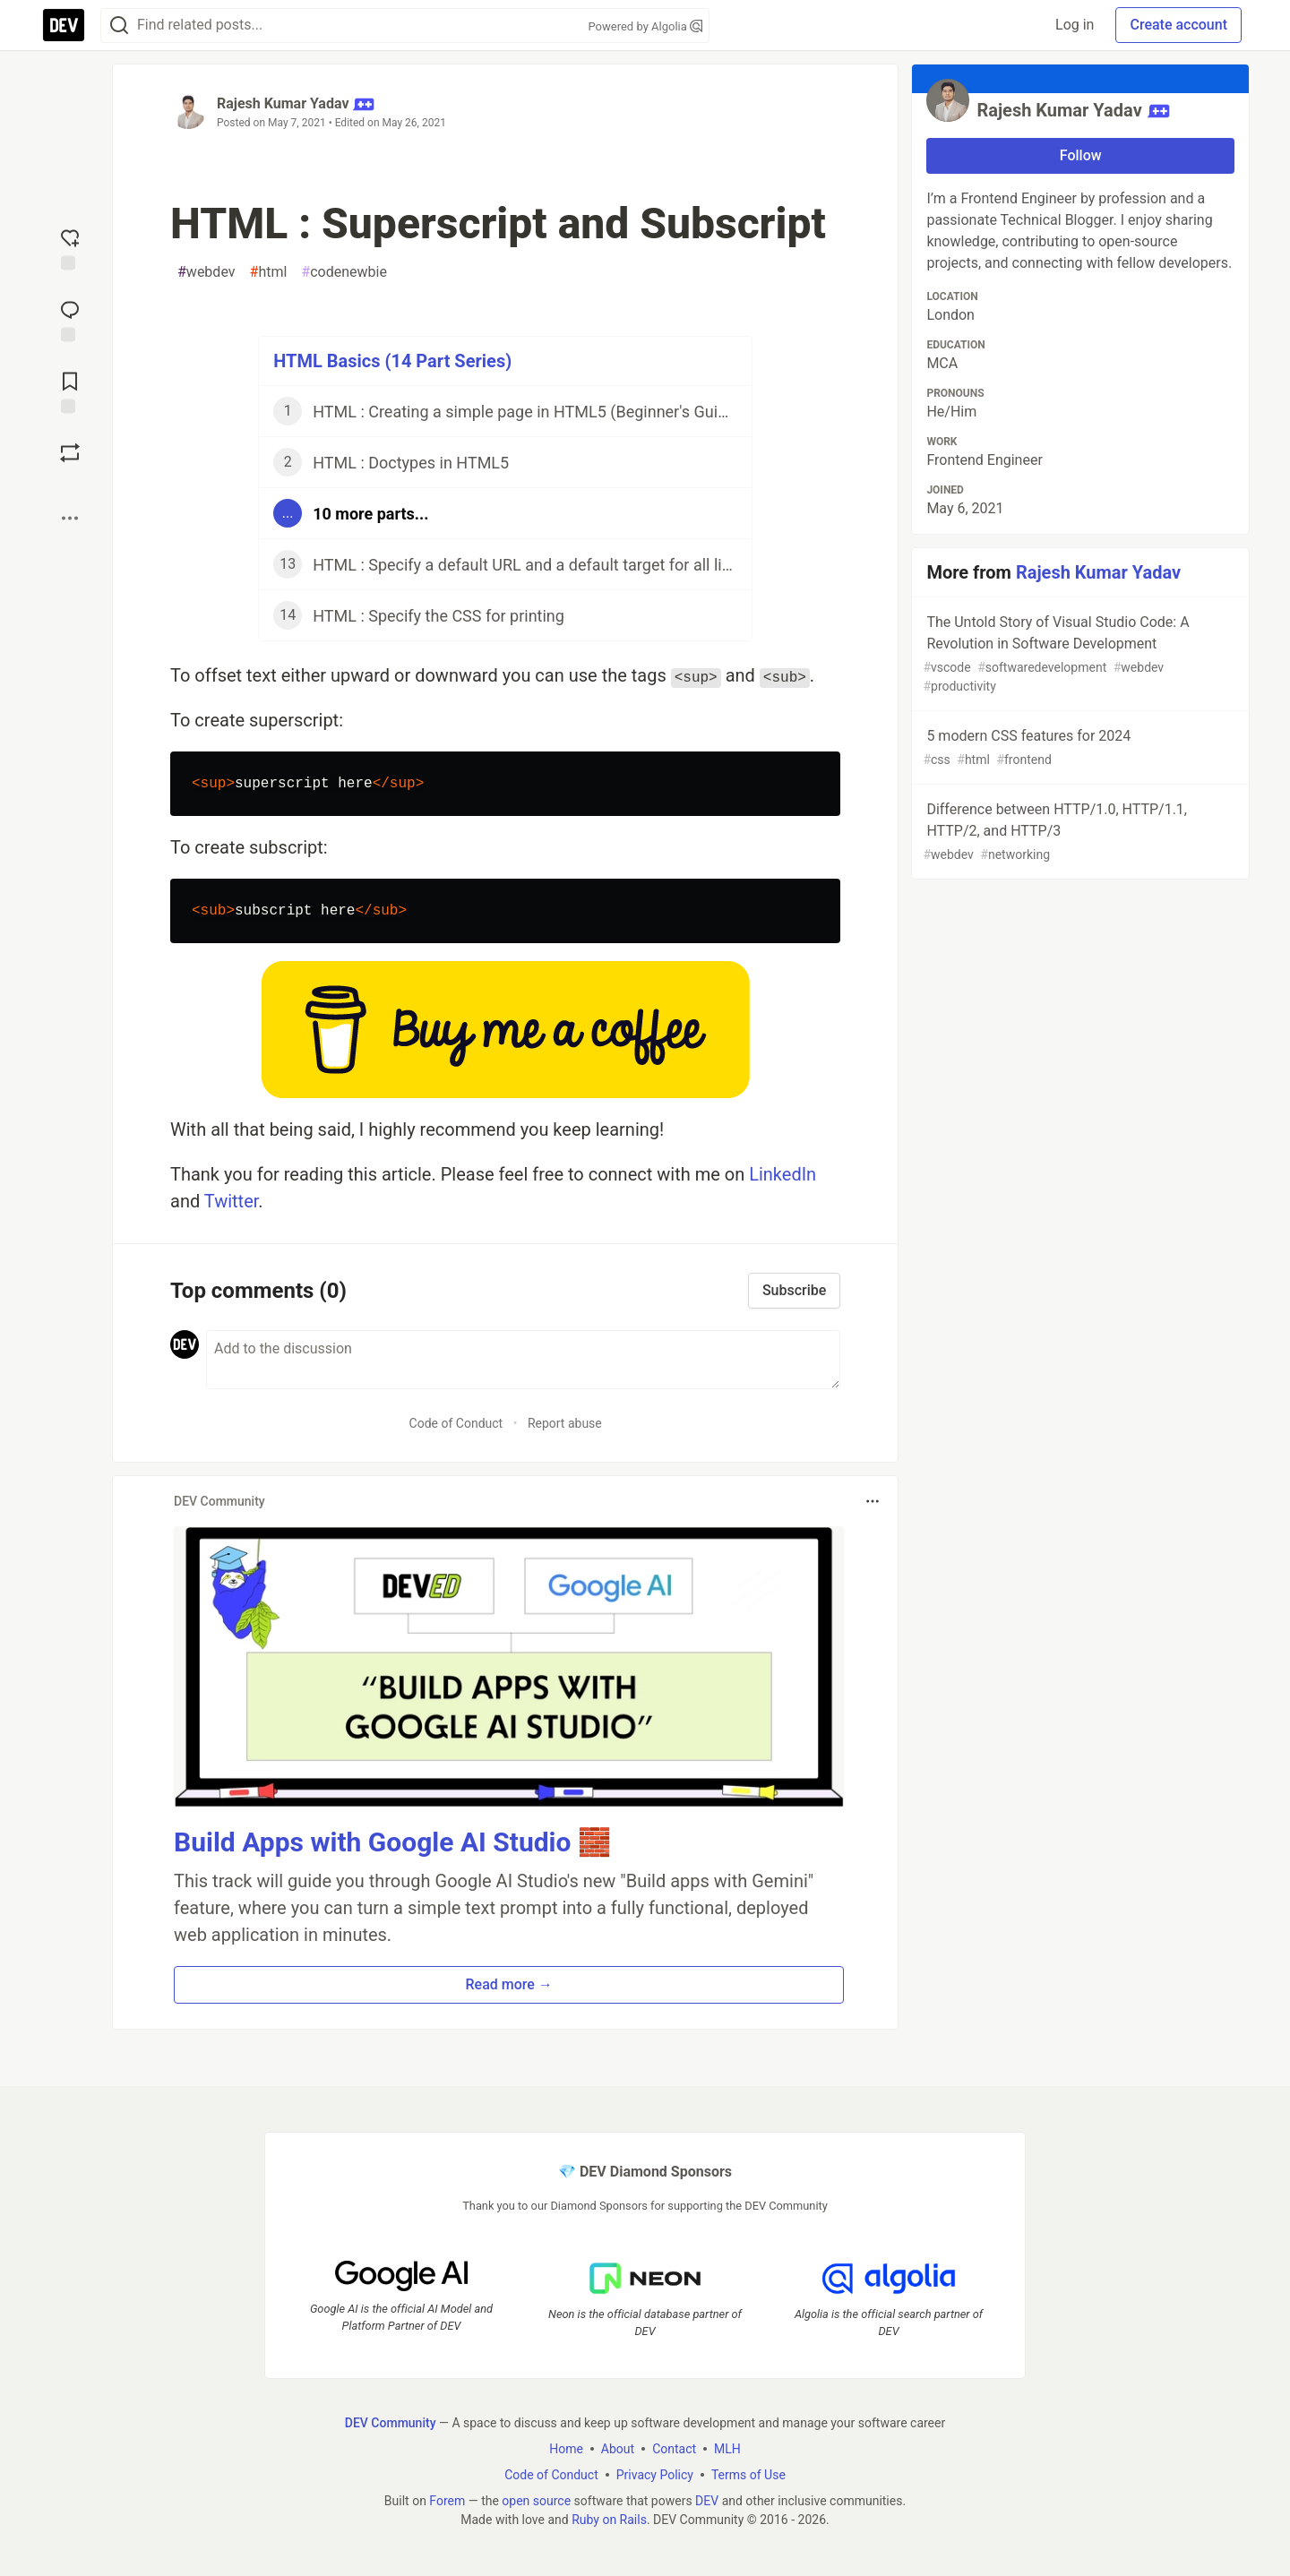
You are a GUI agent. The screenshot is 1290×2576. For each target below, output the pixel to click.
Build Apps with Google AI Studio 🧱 (392, 1842)
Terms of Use (748, 2475)
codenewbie (344, 272)
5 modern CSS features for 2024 (1078, 748)
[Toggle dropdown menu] (872, 1501)
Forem (447, 2501)
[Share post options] (70, 519)
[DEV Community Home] (63, 25)
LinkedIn (782, 1174)
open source (536, 2501)
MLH (727, 2449)
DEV (706, 2501)
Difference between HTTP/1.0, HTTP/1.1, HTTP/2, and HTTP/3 (1078, 832)
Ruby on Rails (609, 2519)
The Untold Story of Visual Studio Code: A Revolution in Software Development (1078, 655)
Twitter (231, 1201)
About (617, 2449)
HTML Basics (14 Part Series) (392, 361)
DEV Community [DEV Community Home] (390, 2423)
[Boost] (70, 453)
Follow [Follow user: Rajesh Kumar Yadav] (1081, 155)
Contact (674, 2449)
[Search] (119, 25)
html (269, 272)
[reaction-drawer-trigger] (70, 248)
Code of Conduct (456, 1423)
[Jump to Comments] (70, 319)
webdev (206, 272)
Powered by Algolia (645, 26)
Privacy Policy (654, 2475)
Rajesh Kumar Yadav (283, 103)
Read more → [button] (509, 1984)
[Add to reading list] (70, 391)
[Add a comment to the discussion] (523, 1359)
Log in (1074, 24)
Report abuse (565, 1423)
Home (566, 2449)
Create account (1178, 24)
